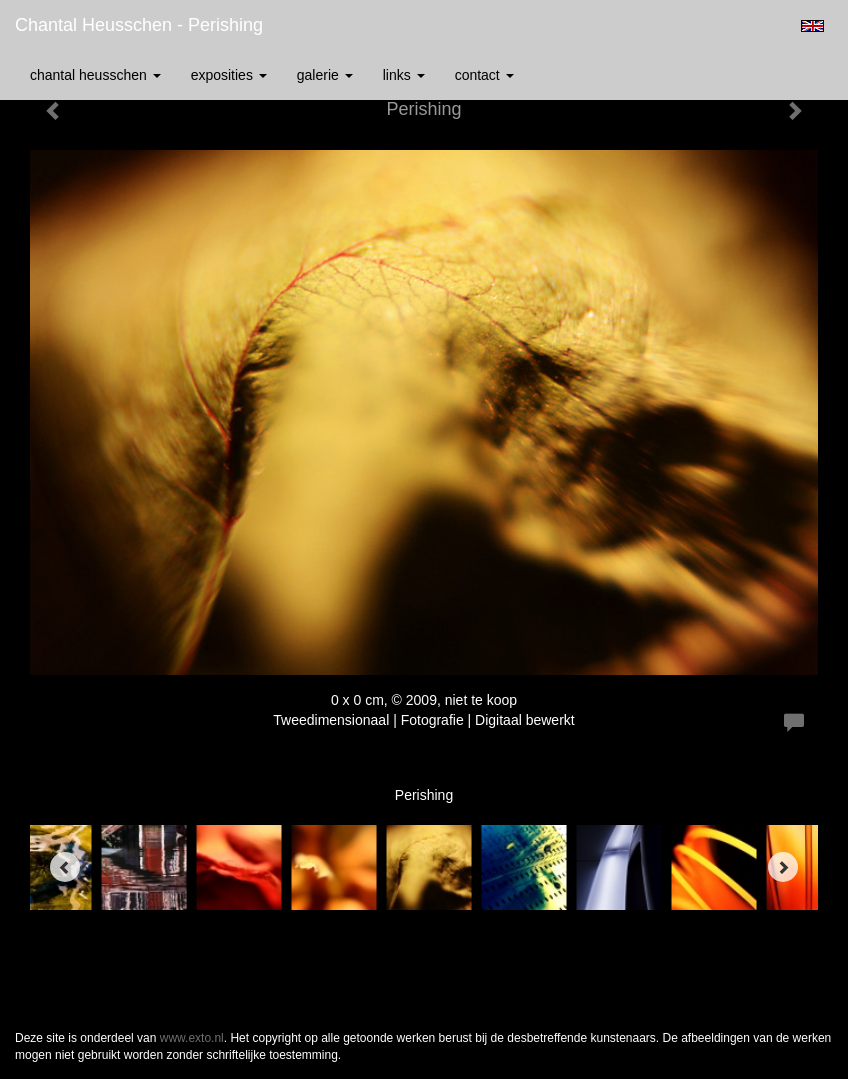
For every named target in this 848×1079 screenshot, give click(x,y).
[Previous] (65, 867)
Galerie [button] (325, 75)
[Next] (783, 867)
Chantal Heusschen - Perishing (139, 25)
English (812, 26)
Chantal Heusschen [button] (95, 75)
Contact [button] (484, 75)
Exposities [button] (229, 75)
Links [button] (404, 75)
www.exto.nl (192, 1038)
